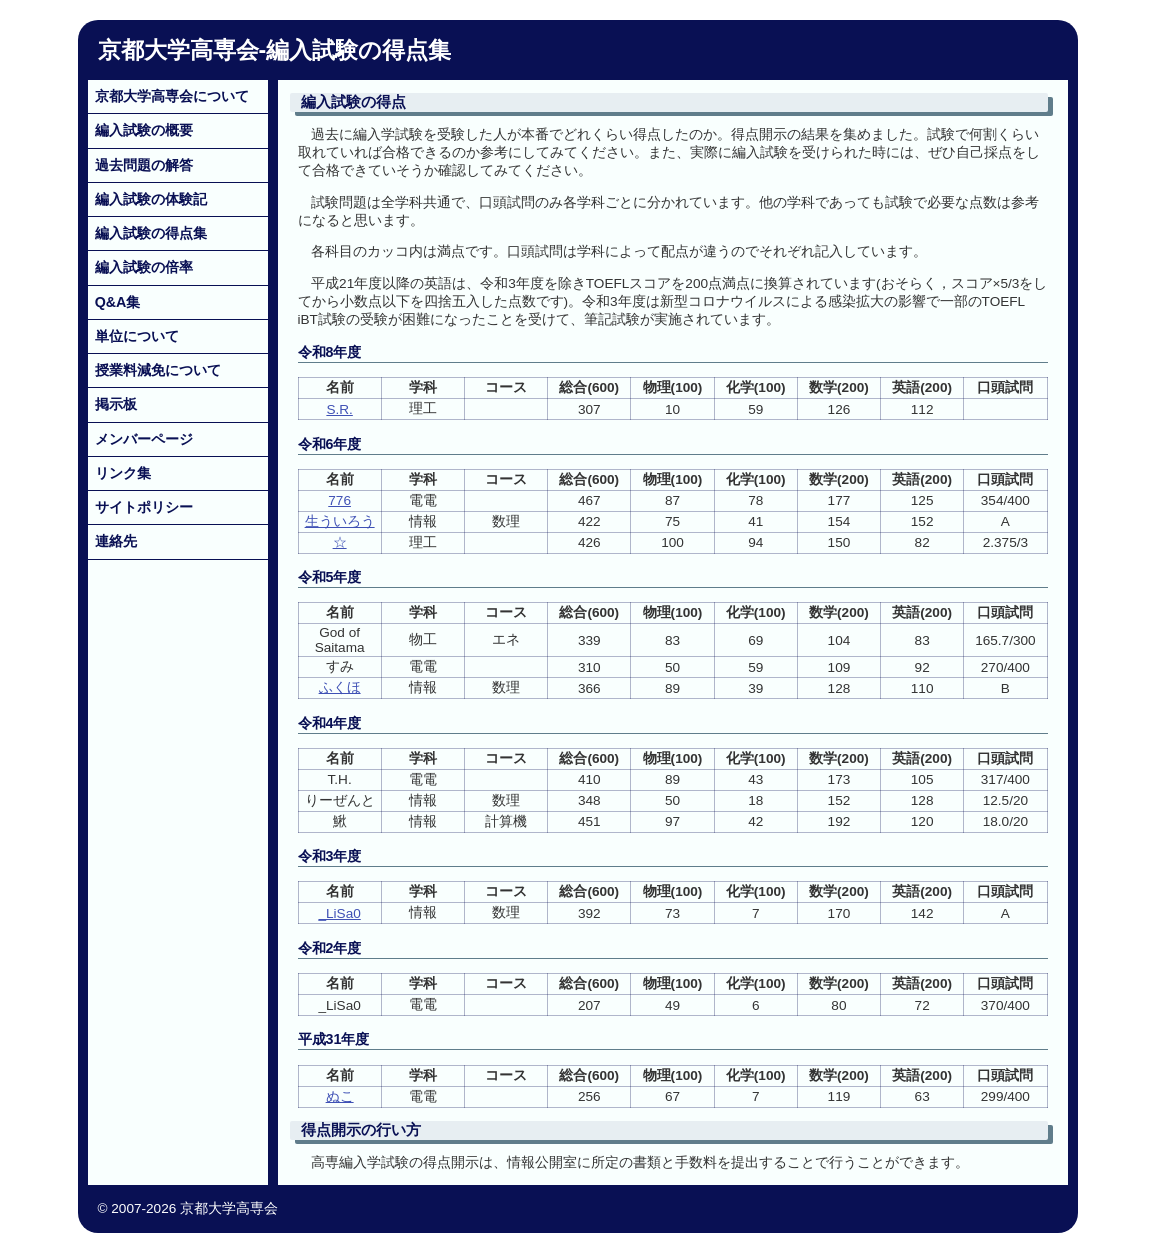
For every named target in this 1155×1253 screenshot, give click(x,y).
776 (339, 500)
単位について (137, 336)
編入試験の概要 (144, 130)
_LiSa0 (339, 913)
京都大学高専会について (172, 96)
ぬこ (340, 1096)
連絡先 (116, 541)
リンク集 (123, 473)
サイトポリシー (144, 507)
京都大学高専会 (178, 50)
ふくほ (340, 687)
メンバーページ (144, 439)
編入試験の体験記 (151, 199)
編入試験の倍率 (144, 267)
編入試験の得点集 (151, 233)
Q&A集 (118, 302)
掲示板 (116, 404)
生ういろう (340, 521)
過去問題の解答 (144, 165)
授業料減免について (158, 370)
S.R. (339, 409)
